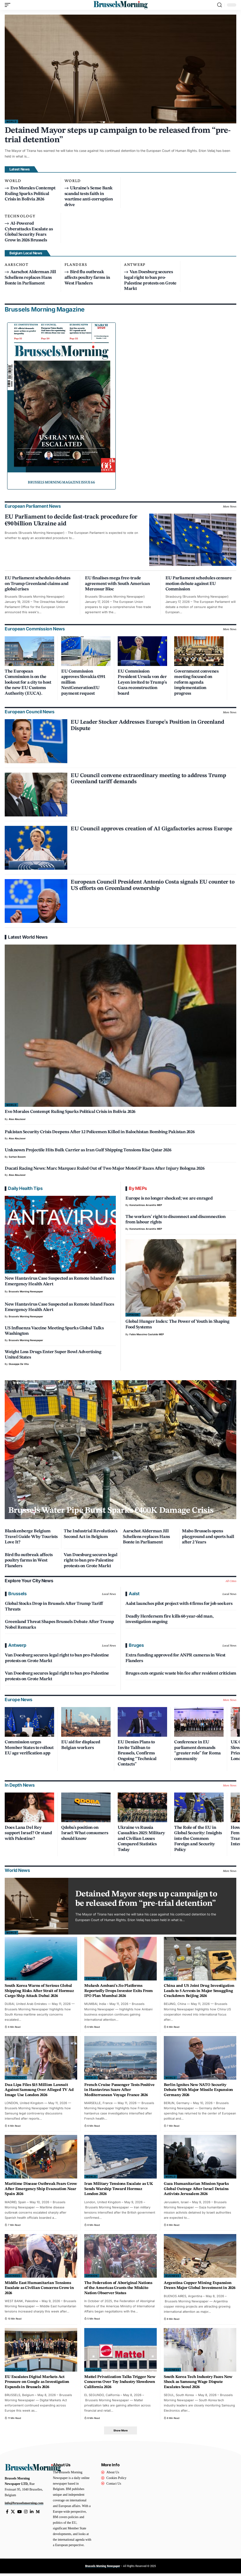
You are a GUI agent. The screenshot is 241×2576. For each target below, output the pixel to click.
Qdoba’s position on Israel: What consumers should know (84, 1835)
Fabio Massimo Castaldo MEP (146, 1335)
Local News (109, 1595)
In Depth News (20, 1787)
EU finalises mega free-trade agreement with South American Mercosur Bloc (117, 584)
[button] (9, 5)
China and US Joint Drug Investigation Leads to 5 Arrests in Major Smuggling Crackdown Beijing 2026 (199, 1993)
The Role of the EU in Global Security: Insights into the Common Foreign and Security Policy (198, 1841)
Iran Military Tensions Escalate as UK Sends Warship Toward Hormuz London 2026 (118, 2191)
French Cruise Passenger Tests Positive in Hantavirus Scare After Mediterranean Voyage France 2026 (119, 2092)
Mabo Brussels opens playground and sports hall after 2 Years (208, 1538)
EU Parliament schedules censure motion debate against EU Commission (198, 584)
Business (13, 2278)
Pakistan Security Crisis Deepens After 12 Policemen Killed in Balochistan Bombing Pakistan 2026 (99, 1133)
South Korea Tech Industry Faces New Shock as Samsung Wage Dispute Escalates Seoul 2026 (198, 2384)
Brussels (17, 1595)
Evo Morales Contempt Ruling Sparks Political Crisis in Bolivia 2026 (30, 194)
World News (17, 1873)
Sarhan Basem (17, 1157)
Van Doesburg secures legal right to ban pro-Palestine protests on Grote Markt (90, 1561)
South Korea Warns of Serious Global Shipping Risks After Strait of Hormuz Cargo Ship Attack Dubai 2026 (40, 1993)
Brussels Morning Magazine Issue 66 (61, 481)
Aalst (134, 1595)
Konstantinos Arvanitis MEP (145, 1206)
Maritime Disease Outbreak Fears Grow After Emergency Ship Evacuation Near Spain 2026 (36, 2191)
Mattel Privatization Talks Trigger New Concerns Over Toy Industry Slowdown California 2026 (120, 2384)
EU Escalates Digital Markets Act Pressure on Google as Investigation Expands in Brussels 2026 (37, 2384)
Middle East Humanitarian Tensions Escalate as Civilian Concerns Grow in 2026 (39, 2290)
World (11, 121)
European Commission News (35, 629)
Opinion (133, 1315)
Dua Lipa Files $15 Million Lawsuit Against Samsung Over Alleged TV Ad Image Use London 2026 (39, 2092)
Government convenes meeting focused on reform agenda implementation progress (196, 683)
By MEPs (138, 1189)
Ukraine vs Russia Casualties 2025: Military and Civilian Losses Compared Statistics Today (141, 1841)
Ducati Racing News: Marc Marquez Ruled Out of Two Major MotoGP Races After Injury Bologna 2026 (104, 1169)
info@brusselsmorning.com (24, 2505)
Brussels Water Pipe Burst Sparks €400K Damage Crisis (111, 1511)
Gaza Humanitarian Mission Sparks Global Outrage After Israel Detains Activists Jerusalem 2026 (196, 2191)
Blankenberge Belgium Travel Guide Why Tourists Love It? (31, 1538)
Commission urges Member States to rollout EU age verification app (29, 1749)
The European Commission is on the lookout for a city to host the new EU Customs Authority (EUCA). (28, 683)
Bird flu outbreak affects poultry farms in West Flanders (87, 278)
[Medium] (38, 2514)
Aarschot (17, 264)
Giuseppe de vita (19, 1364)
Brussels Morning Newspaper (26, 1292)
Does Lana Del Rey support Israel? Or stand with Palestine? (28, 1835)
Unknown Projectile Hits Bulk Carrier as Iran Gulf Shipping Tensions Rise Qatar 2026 (88, 1151)
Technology (20, 215)
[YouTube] (19, 2514)
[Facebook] (7, 2514)
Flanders (76, 264)
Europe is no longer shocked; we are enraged (169, 1199)
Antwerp (135, 264)
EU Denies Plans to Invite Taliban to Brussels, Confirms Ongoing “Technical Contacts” (137, 1755)
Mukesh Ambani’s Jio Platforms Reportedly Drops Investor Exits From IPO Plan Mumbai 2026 (119, 1993)
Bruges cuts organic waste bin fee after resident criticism (180, 1675)
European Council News (30, 712)
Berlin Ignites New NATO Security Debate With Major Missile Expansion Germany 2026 (198, 2092)
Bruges (136, 1647)
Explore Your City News (29, 1582)
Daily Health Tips (25, 1189)
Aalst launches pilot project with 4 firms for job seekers (178, 1605)
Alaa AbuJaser (17, 1119)
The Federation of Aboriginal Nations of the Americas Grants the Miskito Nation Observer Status (118, 2290)
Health (11, 1272)
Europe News (19, 1701)
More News (229, 506)
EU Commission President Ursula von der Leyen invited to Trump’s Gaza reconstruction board (142, 683)
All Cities (230, 1582)
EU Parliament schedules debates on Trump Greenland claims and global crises (37, 584)
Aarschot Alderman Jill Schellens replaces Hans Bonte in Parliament (30, 278)
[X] (13, 2514)
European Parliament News (33, 506)
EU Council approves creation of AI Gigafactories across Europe (152, 829)
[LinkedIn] (32, 2514)
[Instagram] (26, 2514)
